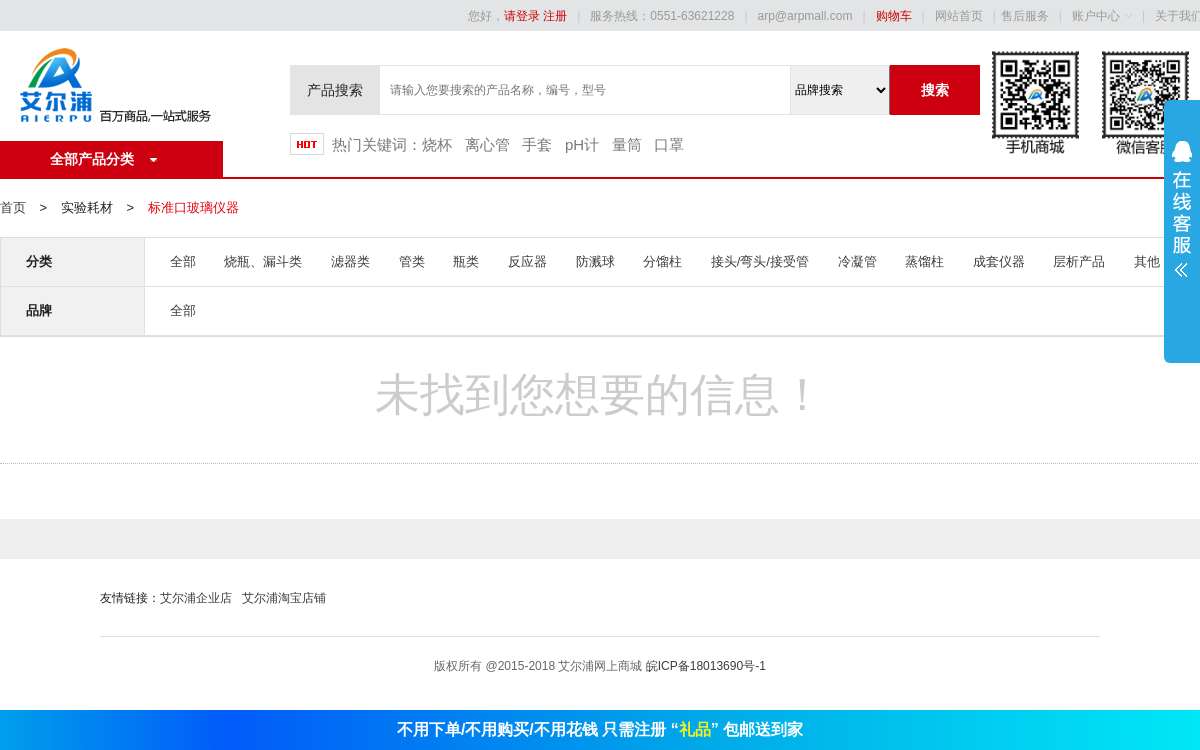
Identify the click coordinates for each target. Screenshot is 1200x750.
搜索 (935, 90)
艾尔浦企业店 (196, 598)
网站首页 (959, 16)
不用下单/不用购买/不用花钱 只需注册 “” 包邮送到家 (600, 729)
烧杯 (437, 144)
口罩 (669, 144)
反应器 (527, 261)
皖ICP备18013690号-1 (706, 666)
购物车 (894, 16)
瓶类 (466, 261)
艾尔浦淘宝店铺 (284, 598)
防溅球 (595, 261)
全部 (183, 261)
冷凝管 (857, 261)
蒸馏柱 (924, 261)
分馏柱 (662, 261)
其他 (1147, 261)
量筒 (627, 144)
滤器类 (350, 261)
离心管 (487, 144)
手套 (537, 144)
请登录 (522, 16)
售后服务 (1025, 16)
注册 (555, 16)
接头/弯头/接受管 (760, 261)
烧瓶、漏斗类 (263, 261)
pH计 (582, 144)
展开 (1182, 222)
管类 (412, 261)
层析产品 (1079, 261)
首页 (13, 207)
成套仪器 (999, 261)
